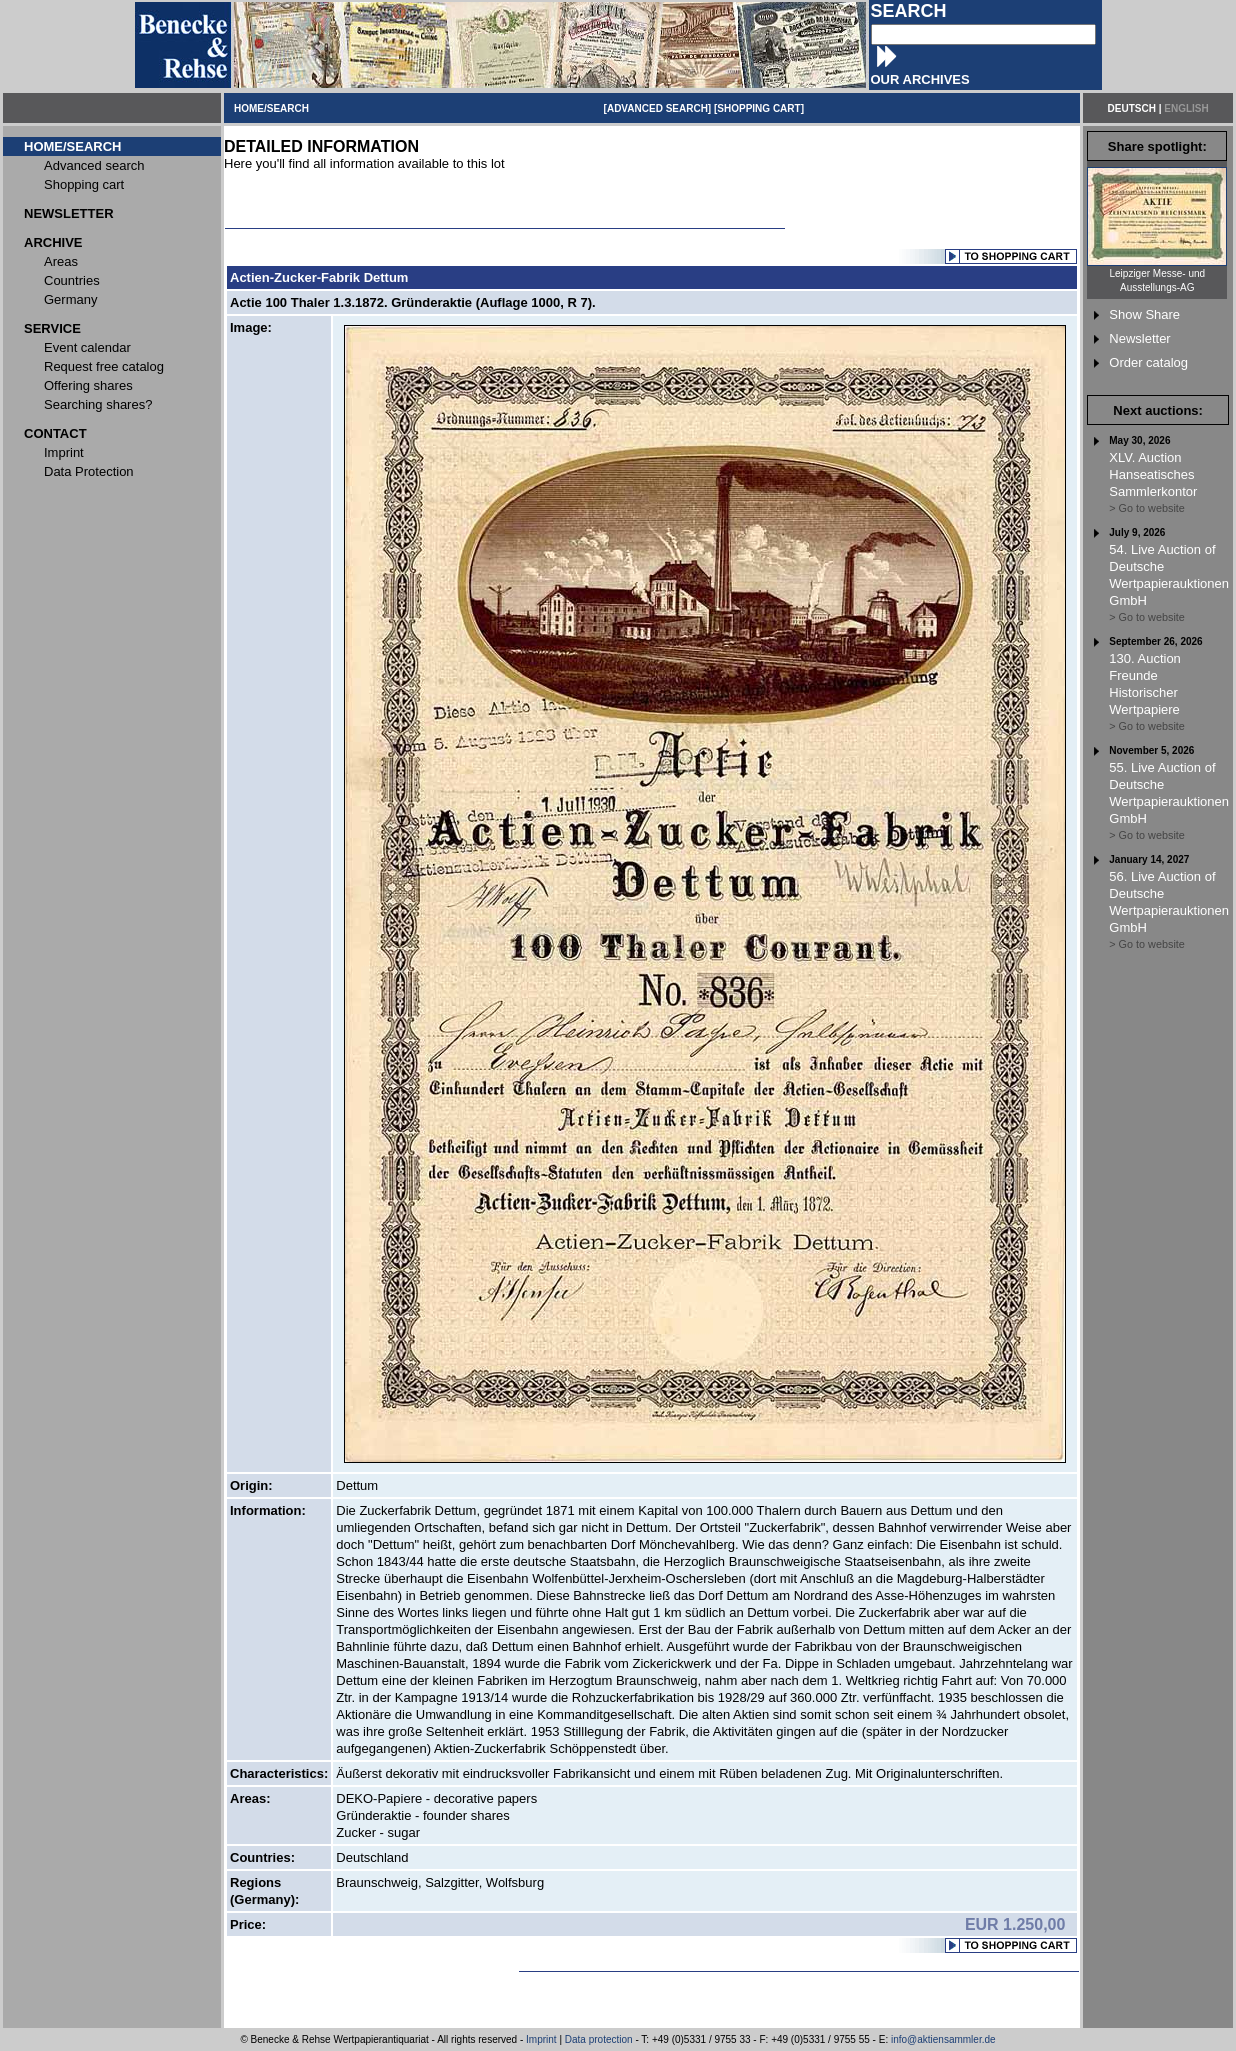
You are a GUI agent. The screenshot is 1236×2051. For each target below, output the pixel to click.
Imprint (541, 2039)
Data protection (599, 2039)
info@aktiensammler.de (943, 2039)
